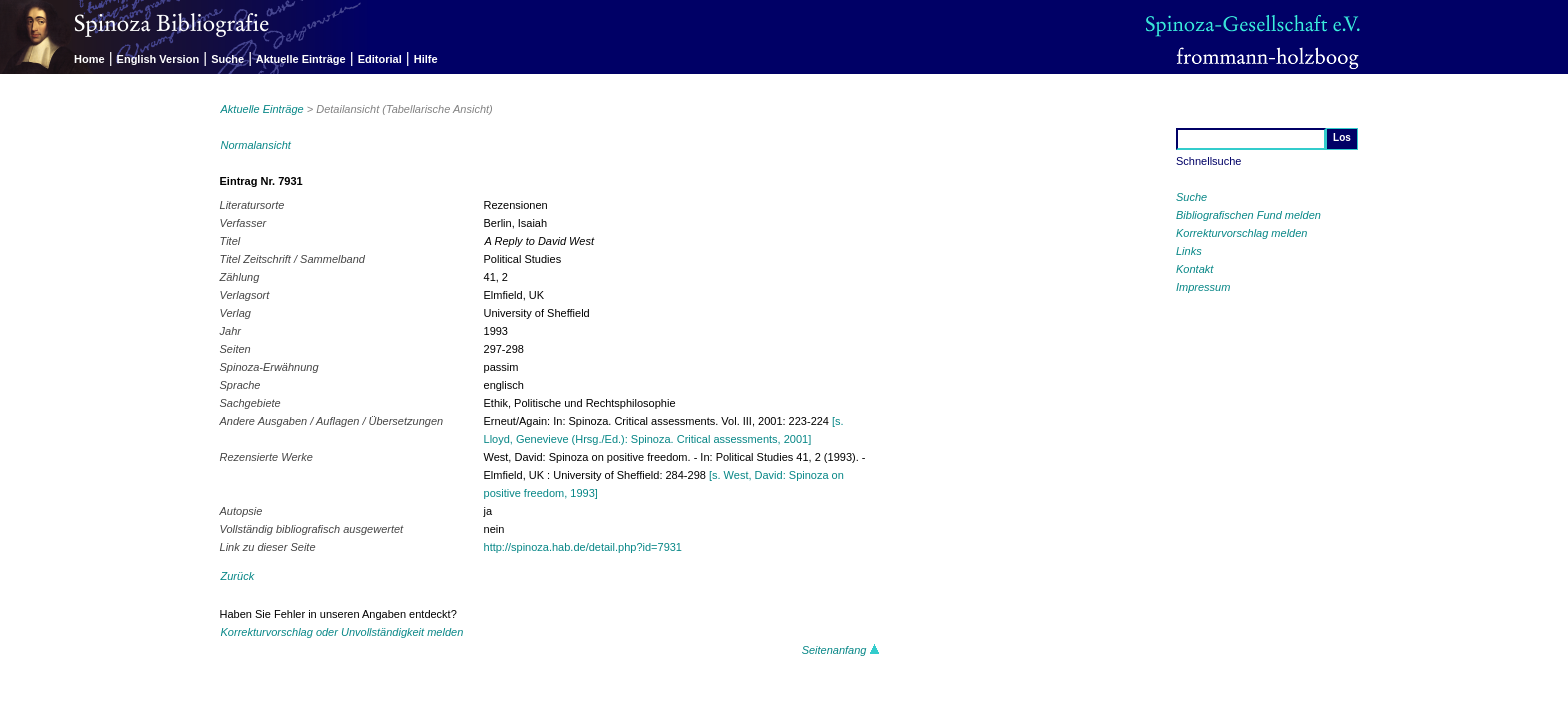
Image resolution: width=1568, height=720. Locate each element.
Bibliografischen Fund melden (1248, 215)
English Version (158, 59)
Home (89, 59)
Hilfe (426, 59)
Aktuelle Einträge (301, 59)
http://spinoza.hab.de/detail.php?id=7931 (583, 547)
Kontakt (1194, 269)
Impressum (1203, 287)
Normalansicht (256, 145)
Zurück (238, 576)
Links (1189, 251)
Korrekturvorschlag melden (1241, 233)
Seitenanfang (841, 650)
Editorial (380, 59)
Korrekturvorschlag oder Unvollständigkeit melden (342, 632)
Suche (227, 59)
